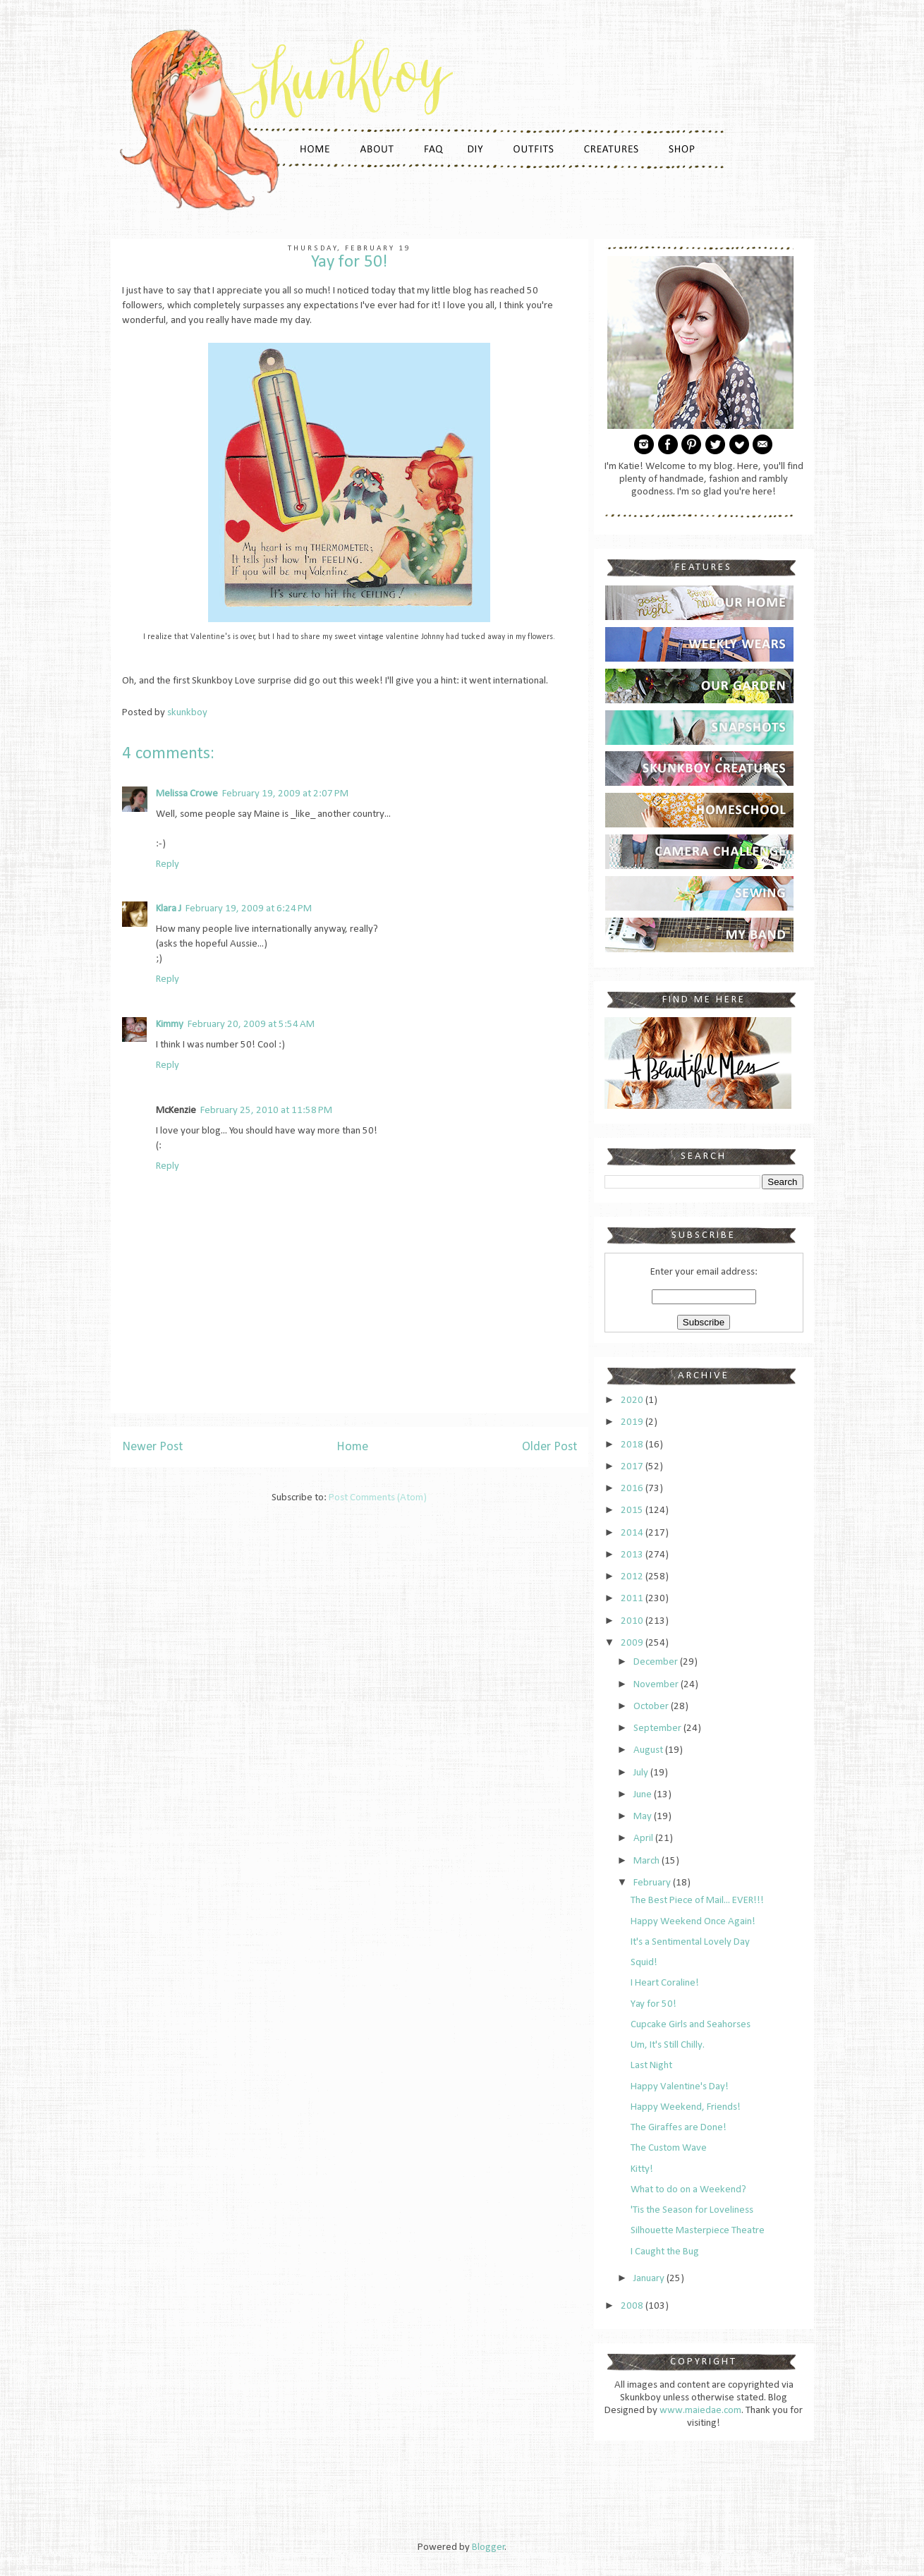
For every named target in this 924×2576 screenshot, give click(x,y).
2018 (633, 1445)
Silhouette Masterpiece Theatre (698, 2230)
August (649, 1750)
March (647, 1861)
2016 (633, 1488)
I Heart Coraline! (665, 1983)
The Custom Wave (669, 2148)
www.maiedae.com (700, 2410)
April (644, 1838)
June (643, 1795)
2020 (633, 1400)
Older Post (549, 1447)
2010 (633, 1621)
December (656, 1662)
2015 (633, 1510)
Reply (167, 864)
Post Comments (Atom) (378, 1498)
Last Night (651, 2065)
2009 (633, 1643)
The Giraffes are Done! (679, 2127)
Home (352, 1447)
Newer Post (152, 1447)
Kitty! (642, 2169)
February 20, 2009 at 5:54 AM (251, 1024)
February (653, 1883)
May (643, 1816)
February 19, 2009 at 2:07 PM (285, 794)
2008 (633, 2306)
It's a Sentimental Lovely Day (690, 1942)
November (657, 1684)
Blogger (488, 2547)
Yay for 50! (653, 2004)
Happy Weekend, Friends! (686, 2107)
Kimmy (169, 1024)
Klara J (168, 909)
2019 (633, 1422)
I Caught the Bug (665, 2252)
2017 (633, 1467)
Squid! (644, 1962)
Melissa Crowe (187, 794)
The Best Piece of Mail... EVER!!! (697, 1900)
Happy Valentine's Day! (680, 2087)
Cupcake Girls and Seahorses (690, 2024)
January (650, 2278)
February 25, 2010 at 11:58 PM (266, 1110)
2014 (633, 1533)
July (641, 1773)
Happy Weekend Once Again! (693, 1921)
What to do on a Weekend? (688, 2190)
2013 (633, 1555)
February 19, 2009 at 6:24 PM (249, 909)
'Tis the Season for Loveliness (692, 2210)
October (652, 1706)
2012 (633, 1577)
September (658, 1728)
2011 (633, 1598)
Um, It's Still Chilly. (668, 2045)
